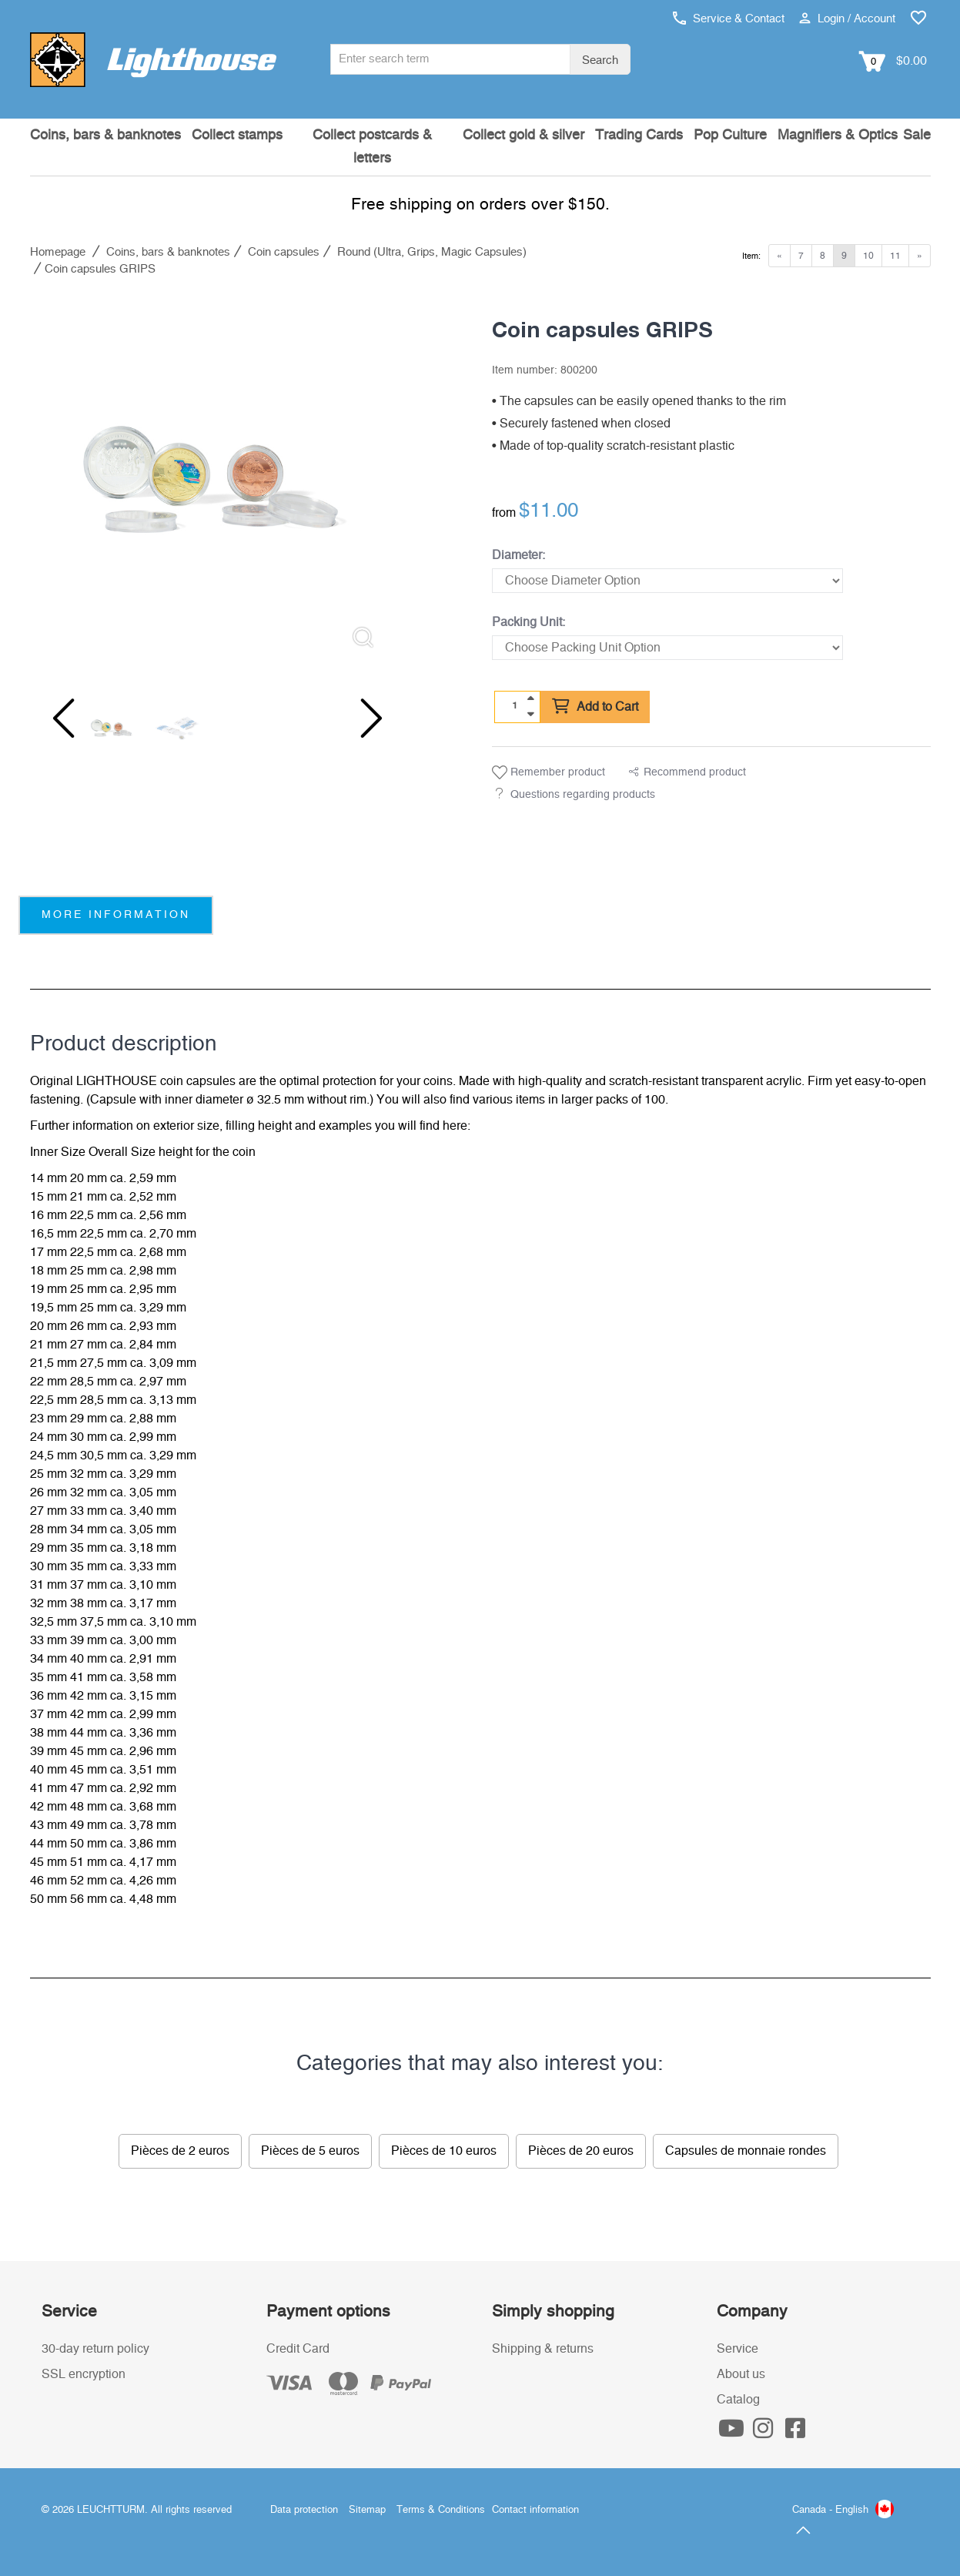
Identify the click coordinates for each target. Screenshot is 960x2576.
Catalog (738, 2399)
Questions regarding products (582, 794)
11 (895, 255)
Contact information (535, 2510)
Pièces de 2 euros (180, 2151)
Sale (917, 135)
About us (741, 2374)
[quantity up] (530, 698)
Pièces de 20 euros (581, 2151)
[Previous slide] (60, 718)
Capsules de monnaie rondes (745, 2151)
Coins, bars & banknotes (105, 135)
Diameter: (518, 555)
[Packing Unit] (667, 647)
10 (868, 255)
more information (116, 914)
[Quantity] (514, 706)
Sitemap (367, 2510)
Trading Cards (639, 135)
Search (600, 60)
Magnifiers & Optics (838, 135)
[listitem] (211, 480)
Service (737, 2349)
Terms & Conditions (440, 2510)
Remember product (548, 772)
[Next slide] (361, 718)
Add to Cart (595, 707)
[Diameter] (667, 580)
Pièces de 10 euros (444, 2151)
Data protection (304, 2510)
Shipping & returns (543, 2349)
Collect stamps (237, 135)
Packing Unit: (528, 622)
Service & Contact (728, 19)
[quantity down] (530, 714)
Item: (751, 256)
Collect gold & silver (523, 135)
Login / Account (847, 19)
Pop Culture (730, 135)
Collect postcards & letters (372, 147)
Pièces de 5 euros (310, 2151)
